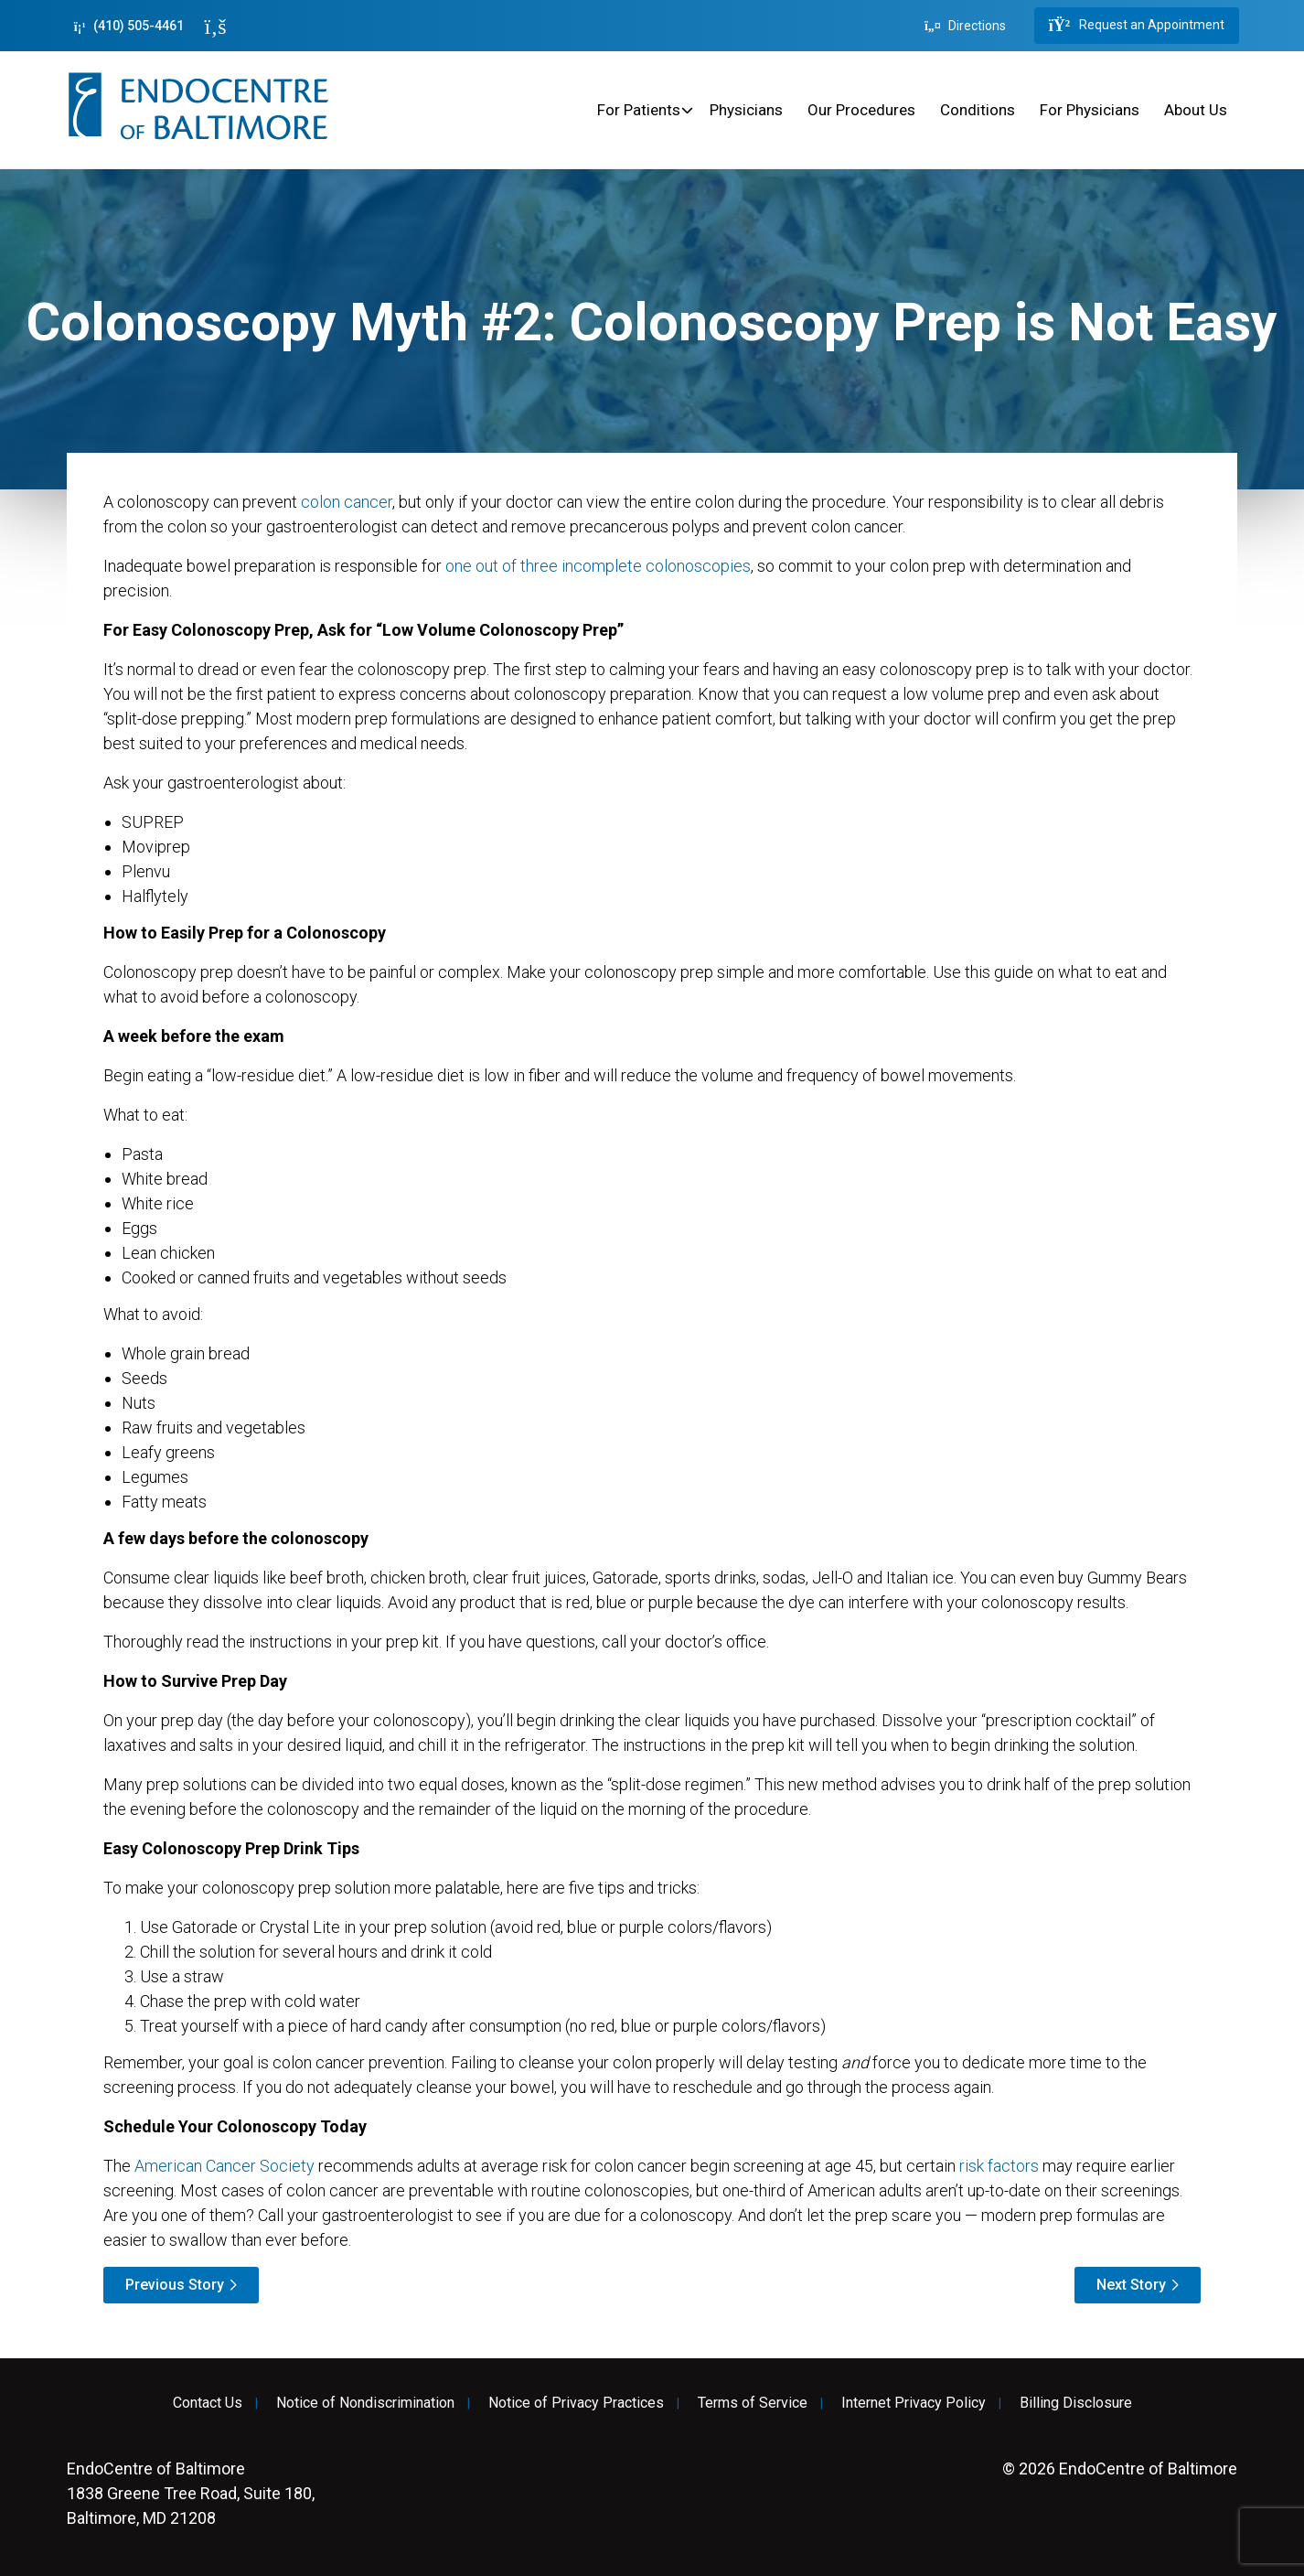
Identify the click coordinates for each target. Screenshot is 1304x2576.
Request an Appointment (1136, 25)
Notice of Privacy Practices (576, 2403)
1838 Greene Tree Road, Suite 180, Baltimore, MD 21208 (191, 2493)
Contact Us (207, 2403)
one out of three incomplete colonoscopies (598, 565)
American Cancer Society (224, 2165)
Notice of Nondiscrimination (365, 2403)
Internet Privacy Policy (913, 2403)
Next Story (1131, 2284)
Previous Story (174, 2284)
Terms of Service (752, 2403)
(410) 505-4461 (129, 26)
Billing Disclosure (1076, 2403)
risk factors (999, 2165)
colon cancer (346, 501)
